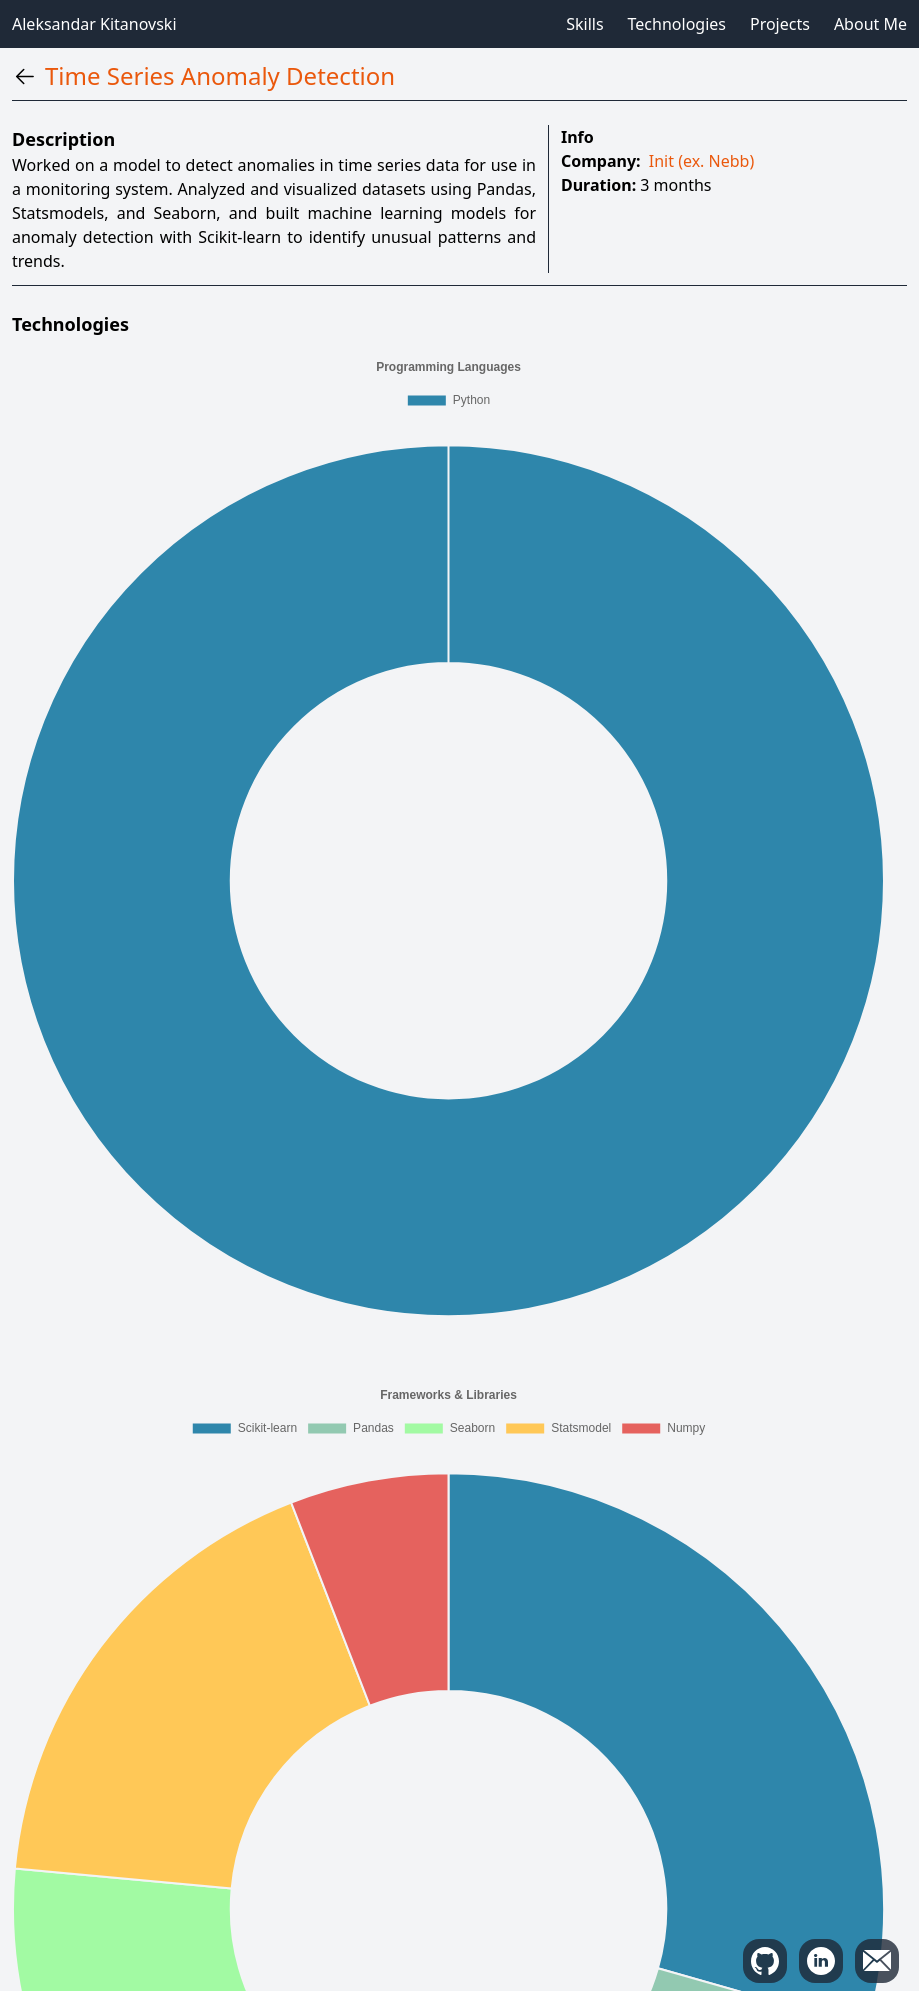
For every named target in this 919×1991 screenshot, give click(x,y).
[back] (24, 76)
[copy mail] (877, 1961)
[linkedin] (821, 1961)
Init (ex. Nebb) (701, 161)
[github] (765, 1961)
